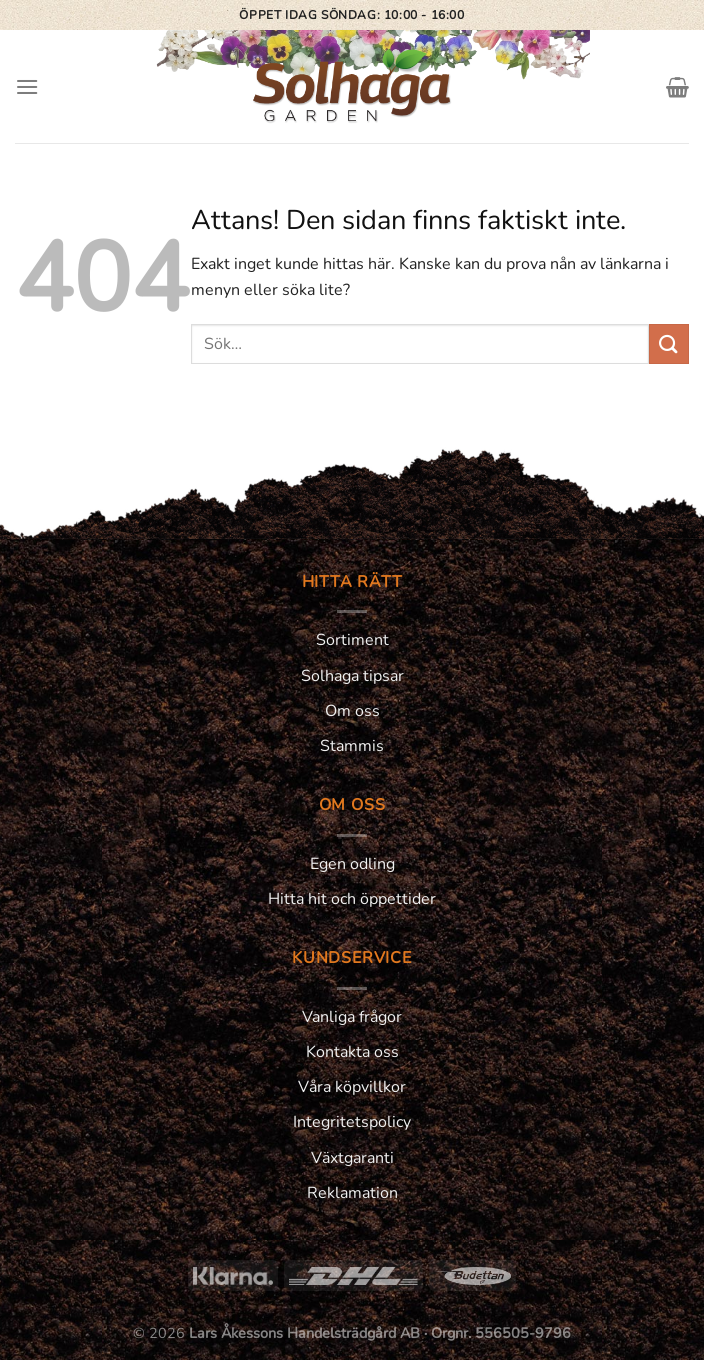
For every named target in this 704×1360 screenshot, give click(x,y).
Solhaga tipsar (352, 676)
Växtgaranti (352, 1158)
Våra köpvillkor (352, 1087)
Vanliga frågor (352, 1017)
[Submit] (669, 343)
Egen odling (352, 864)
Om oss (352, 711)
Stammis (352, 746)
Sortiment (352, 640)
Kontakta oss (352, 1052)
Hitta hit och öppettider (352, 899)
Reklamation (352, 1193)
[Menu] (27, 86)
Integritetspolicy (352, 1122)
